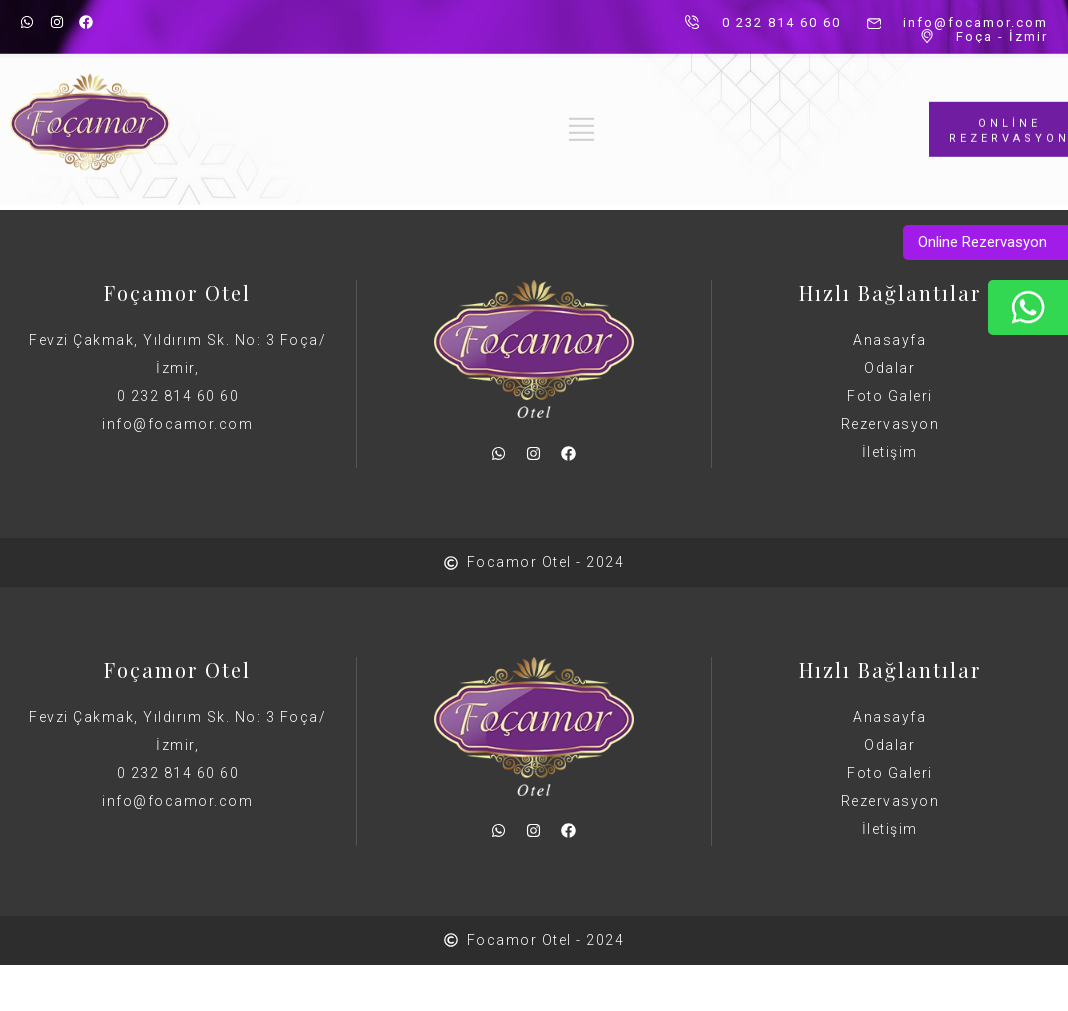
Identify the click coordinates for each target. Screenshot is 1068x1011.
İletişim (890, 452)
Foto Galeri (890, 396)
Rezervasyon (890, 424)
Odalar (889, 368)
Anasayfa (889, 340)
